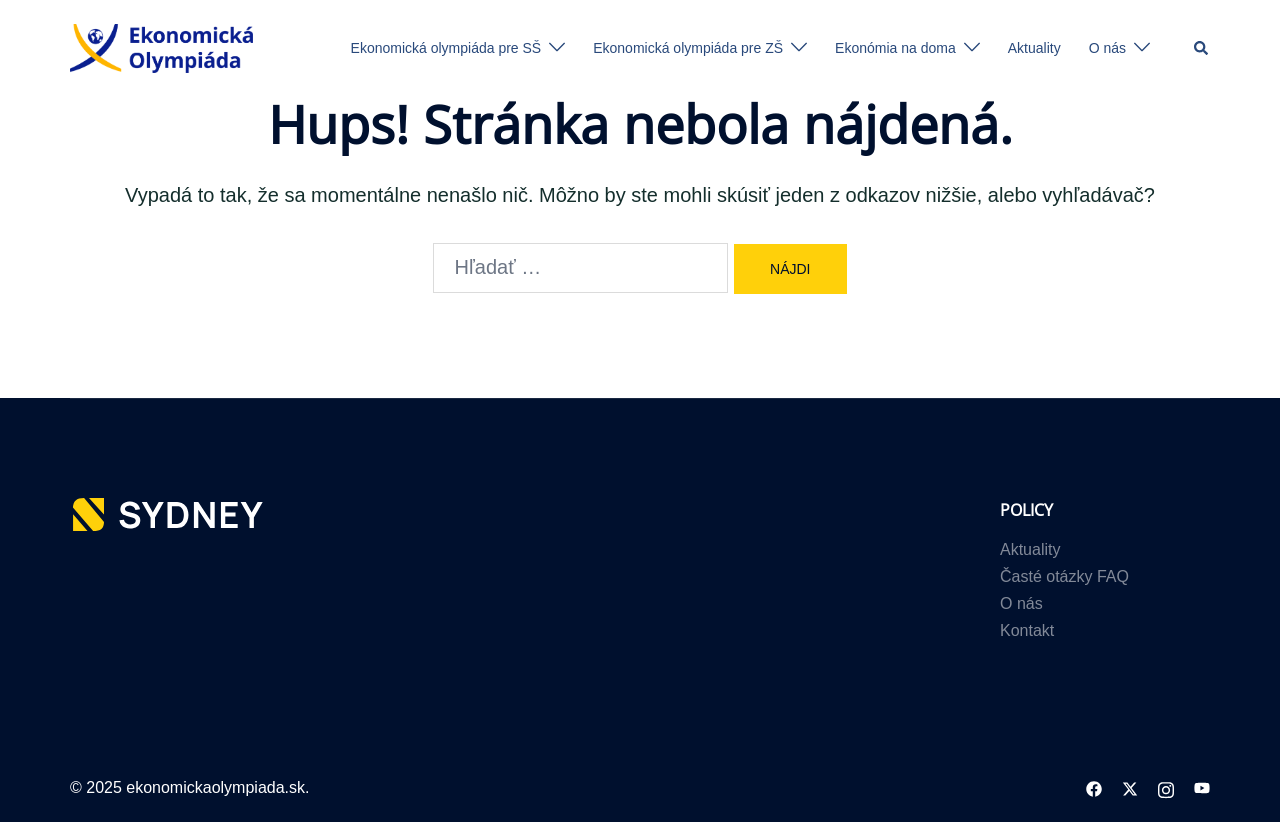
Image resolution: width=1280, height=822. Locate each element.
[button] (1202, 48)
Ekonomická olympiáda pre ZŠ (688, 48)
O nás (1107, 48)
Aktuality (1034, 48)
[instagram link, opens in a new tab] (1166, 787)
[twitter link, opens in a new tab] (1130, 787)
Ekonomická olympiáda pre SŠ (446, 48)
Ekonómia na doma (895, 48)
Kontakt (1027, 630)
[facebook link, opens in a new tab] (1094, 787)
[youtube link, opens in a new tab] (1202, 787)
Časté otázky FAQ (1064, 576)
